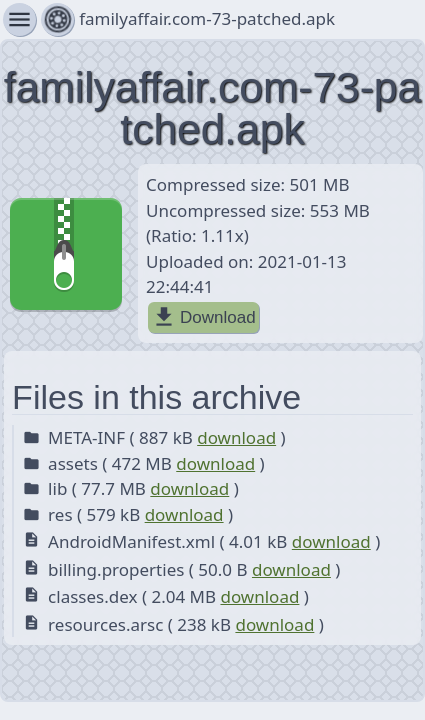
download (236, 437)
